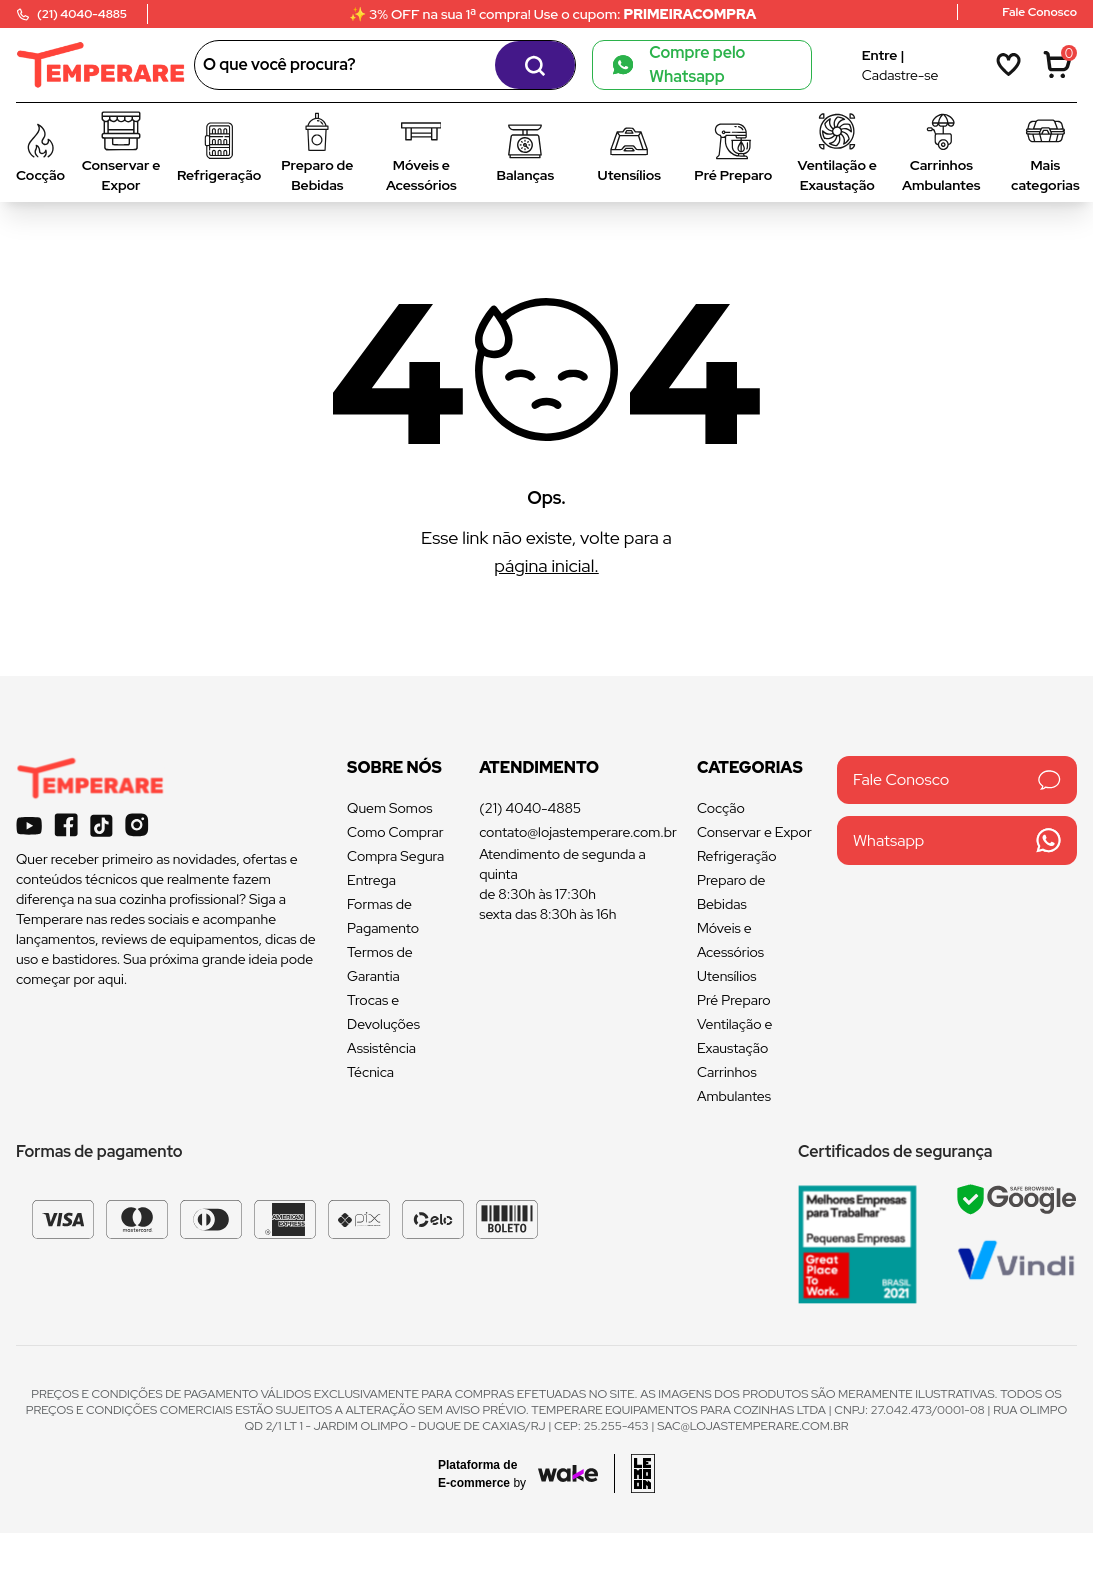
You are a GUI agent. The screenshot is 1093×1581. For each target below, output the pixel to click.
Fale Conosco (957, 779)
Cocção (721, 808)
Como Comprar (395, 832)
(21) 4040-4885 (530, 808)
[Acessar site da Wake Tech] (488, 1474)
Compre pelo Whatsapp (679, 64)
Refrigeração (737, 856)
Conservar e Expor (754, 832)
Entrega (371, 880)
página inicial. (546, 565)
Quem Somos (389, 808)
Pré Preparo (734, 1000)
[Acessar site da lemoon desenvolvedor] (634, 1473)
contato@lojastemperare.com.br (578, 832)
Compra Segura (395, 856)
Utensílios (727, 976)
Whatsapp (957, 840)
